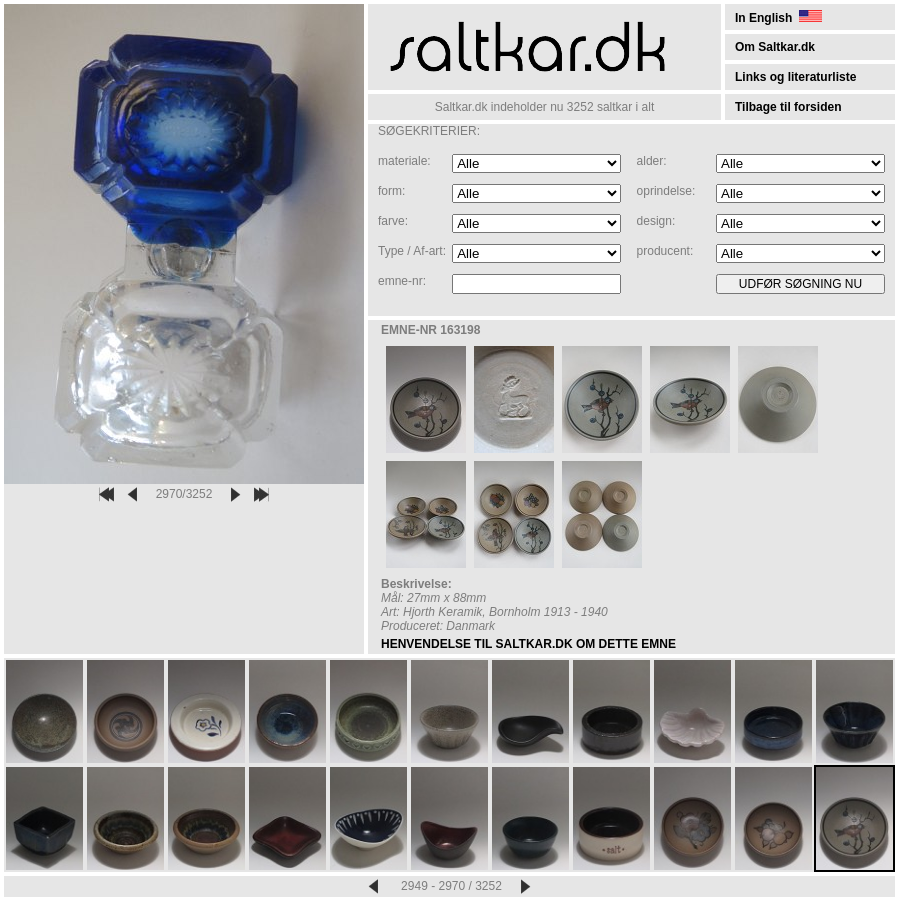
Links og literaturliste (795, 77)
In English (778, 18)
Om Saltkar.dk (775, 47)
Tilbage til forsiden (788, 107)
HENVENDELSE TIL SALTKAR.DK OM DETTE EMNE (528, 644)
